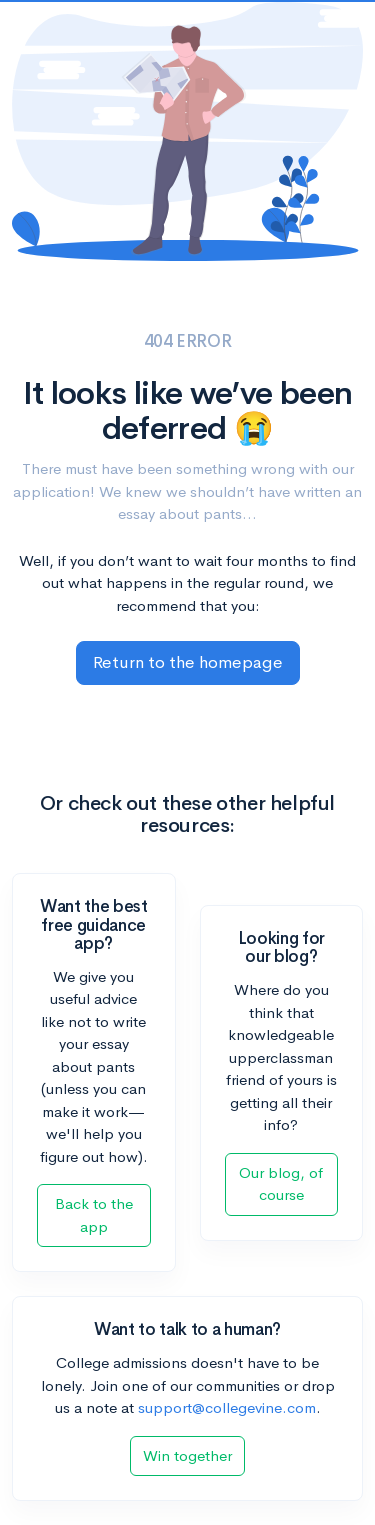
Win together (187, 1455)
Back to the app (94, 1215)
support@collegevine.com (227, 1407)
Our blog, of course (281, 1184)
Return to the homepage (188, 662)
